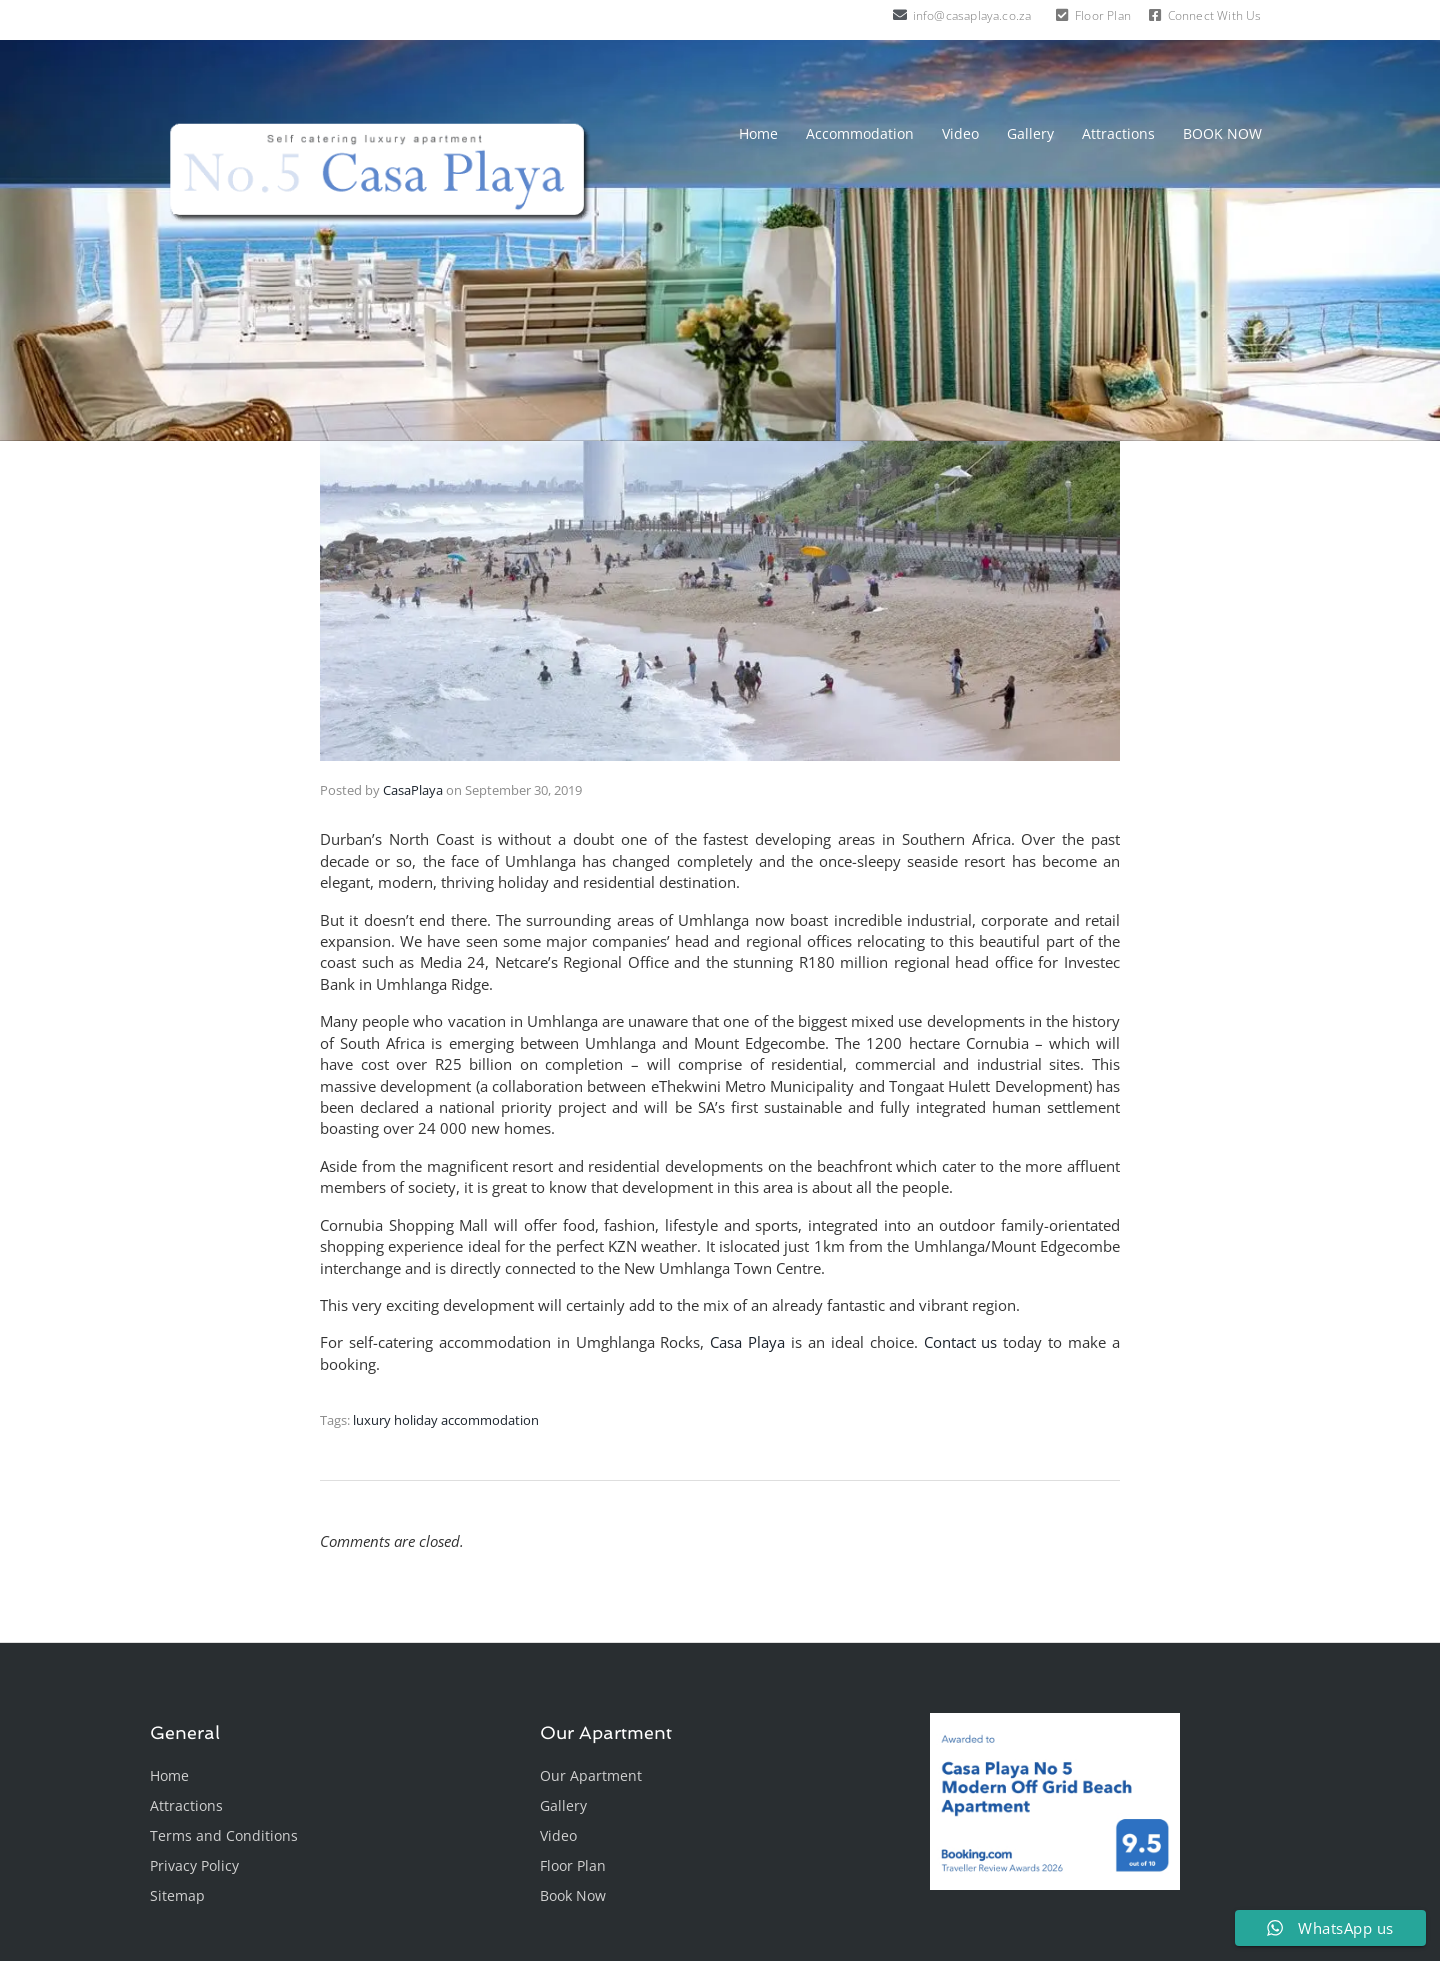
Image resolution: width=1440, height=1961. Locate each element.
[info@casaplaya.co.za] (900, 15)
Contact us (961, 1342)
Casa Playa (747, 1342)
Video (960, 133)
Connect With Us (1215, 15)
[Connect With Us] (1155, 15)
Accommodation (860, 133)
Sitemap (177, 1895)
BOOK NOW (1222, 133)
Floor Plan (1103, 15)
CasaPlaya (413, 790)
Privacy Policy (194, 1865)
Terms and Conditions (224, 1835)
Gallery (1030, 133)
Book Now (573, 1895)
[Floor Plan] (1062, 15)
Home (758, 133)
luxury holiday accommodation (446, 1420)
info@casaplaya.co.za (972, 15)
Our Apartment (591, 1775)
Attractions (1118, 133)
